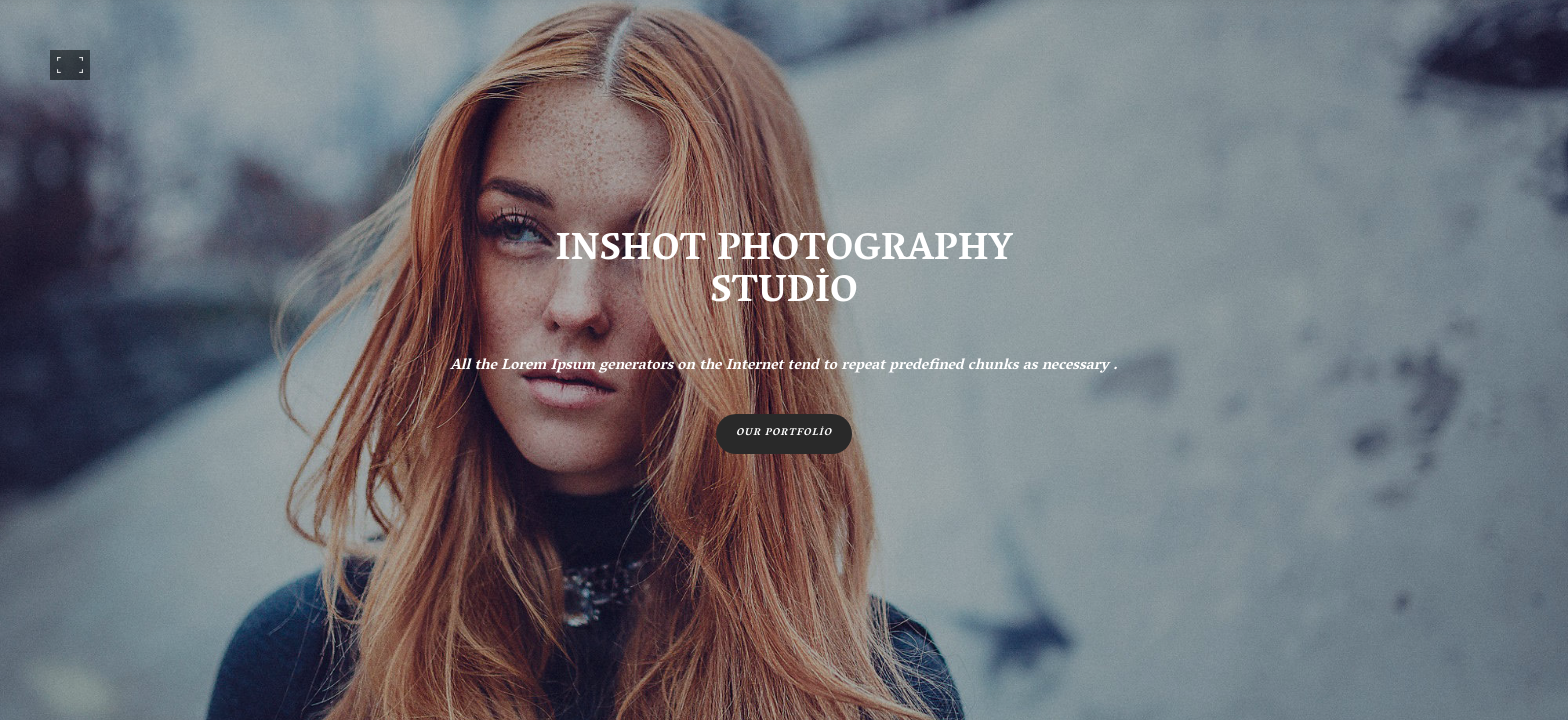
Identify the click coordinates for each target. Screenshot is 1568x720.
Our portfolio (784, 433)
